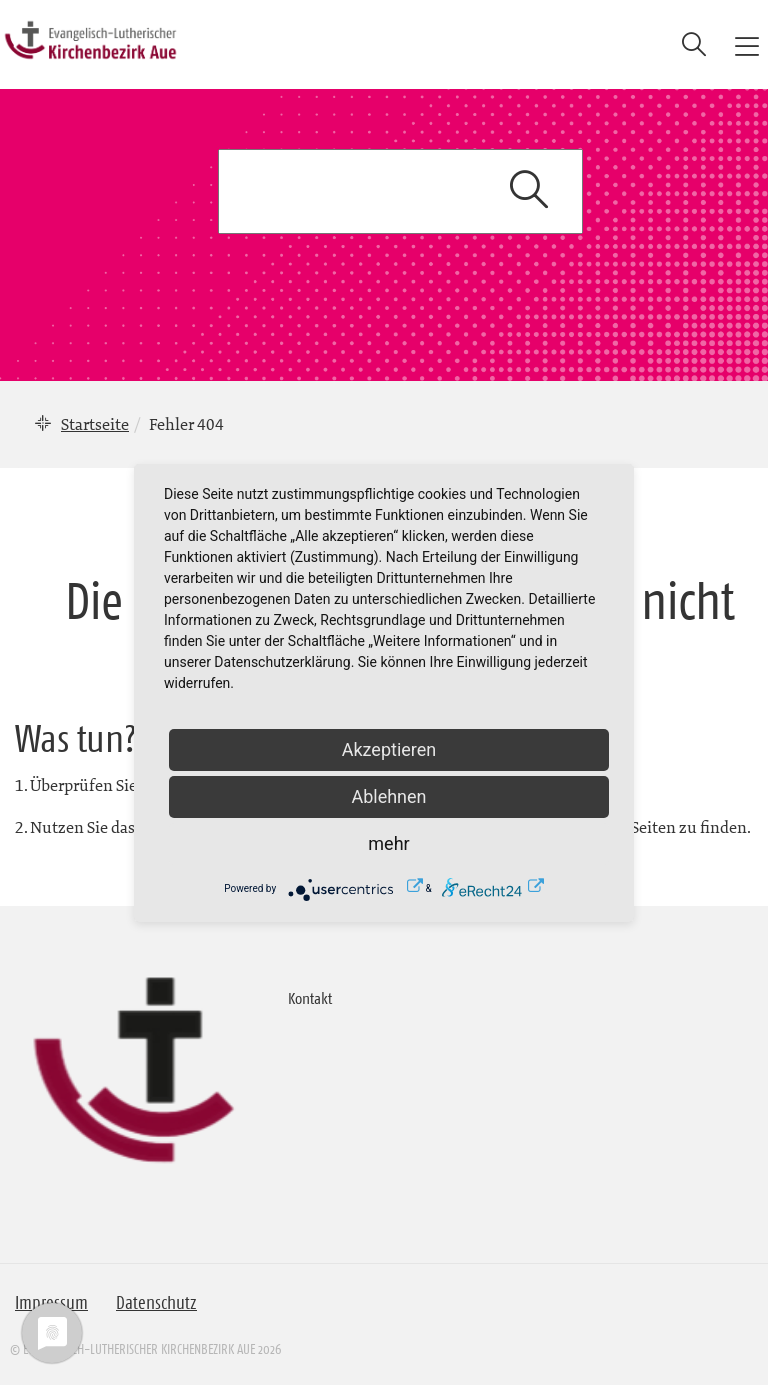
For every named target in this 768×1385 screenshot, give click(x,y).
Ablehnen (388, 796)
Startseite (95, 424)
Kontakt (310, 998)
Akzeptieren (389, 749)
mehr (388, 843)
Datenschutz (156, 1303)
